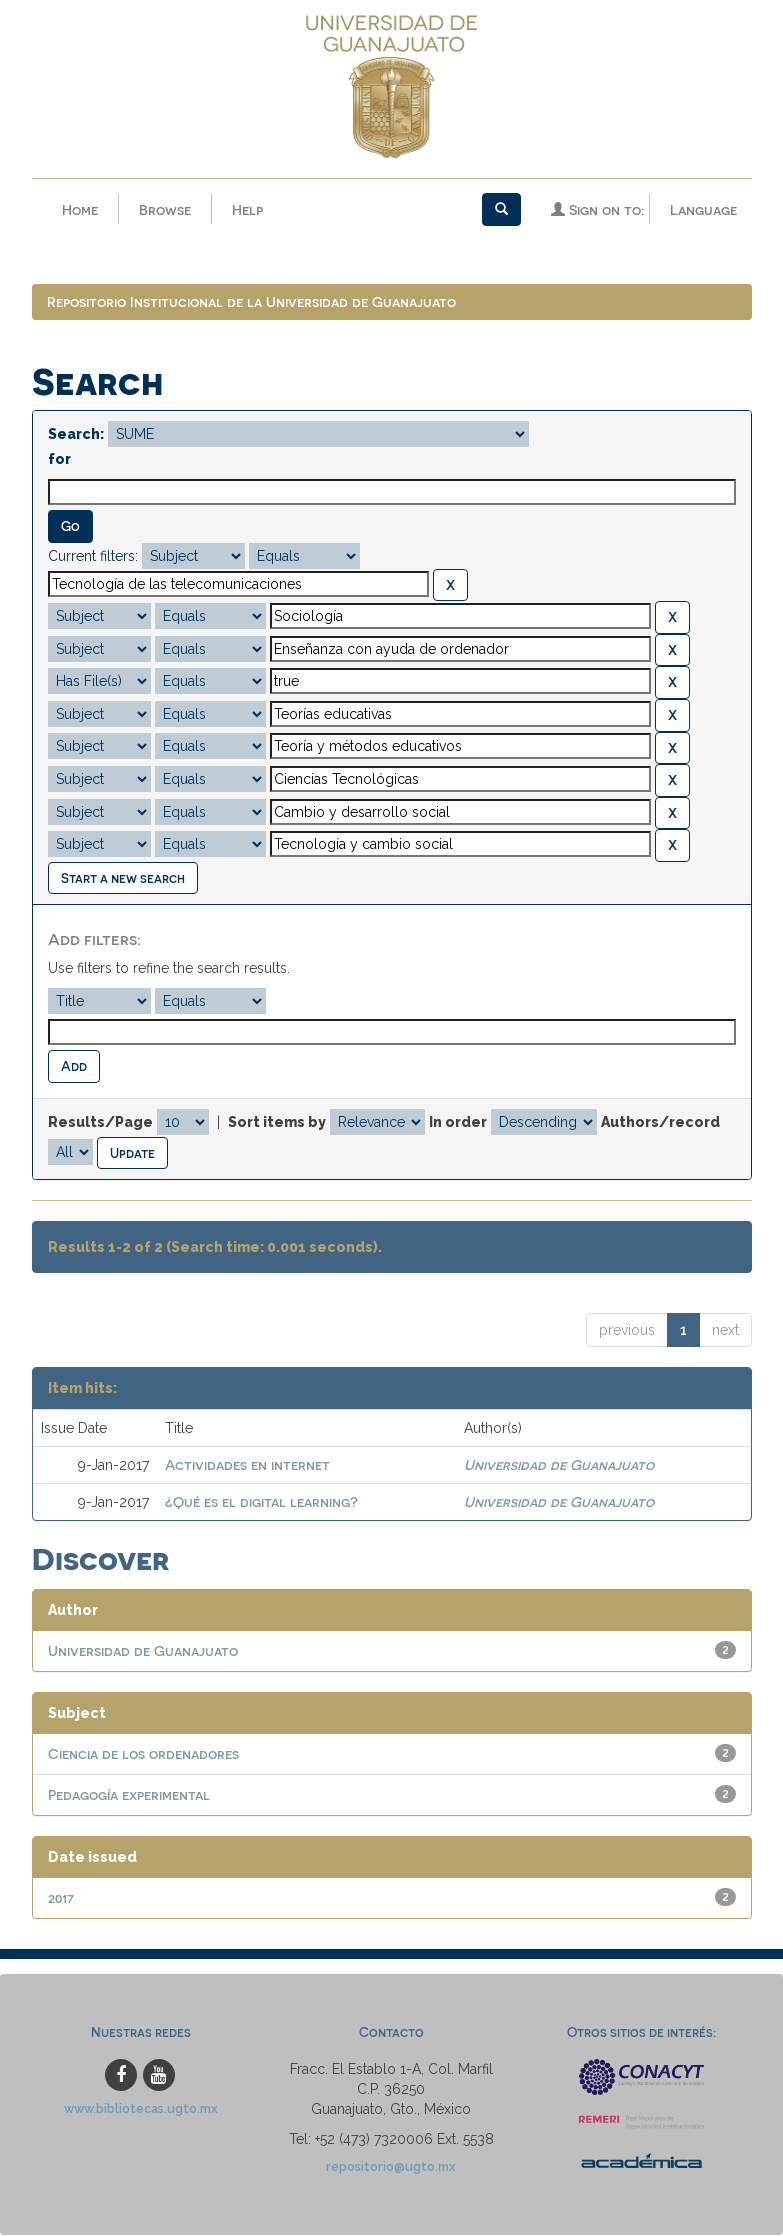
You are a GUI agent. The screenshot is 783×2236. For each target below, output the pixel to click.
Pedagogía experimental (129, 1795)
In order (458, 1123)
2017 (61, 1898)
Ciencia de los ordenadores (143, 1754)
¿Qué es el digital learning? (261, 1502)
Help (247, 209)
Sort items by (277, 1123)
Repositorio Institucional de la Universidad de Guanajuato (251, 302)
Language (703, 209)
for (59, 460)
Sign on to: (597, 209)
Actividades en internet (247, 1465)
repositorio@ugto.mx (391, 2167)
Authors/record (660, 1123)
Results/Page (100, 1123)
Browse (165, 209)
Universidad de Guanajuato (559, 1465)
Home (80, 209)
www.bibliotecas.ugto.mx (141, 2109)
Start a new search (123, 878)
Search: (76, 435)
